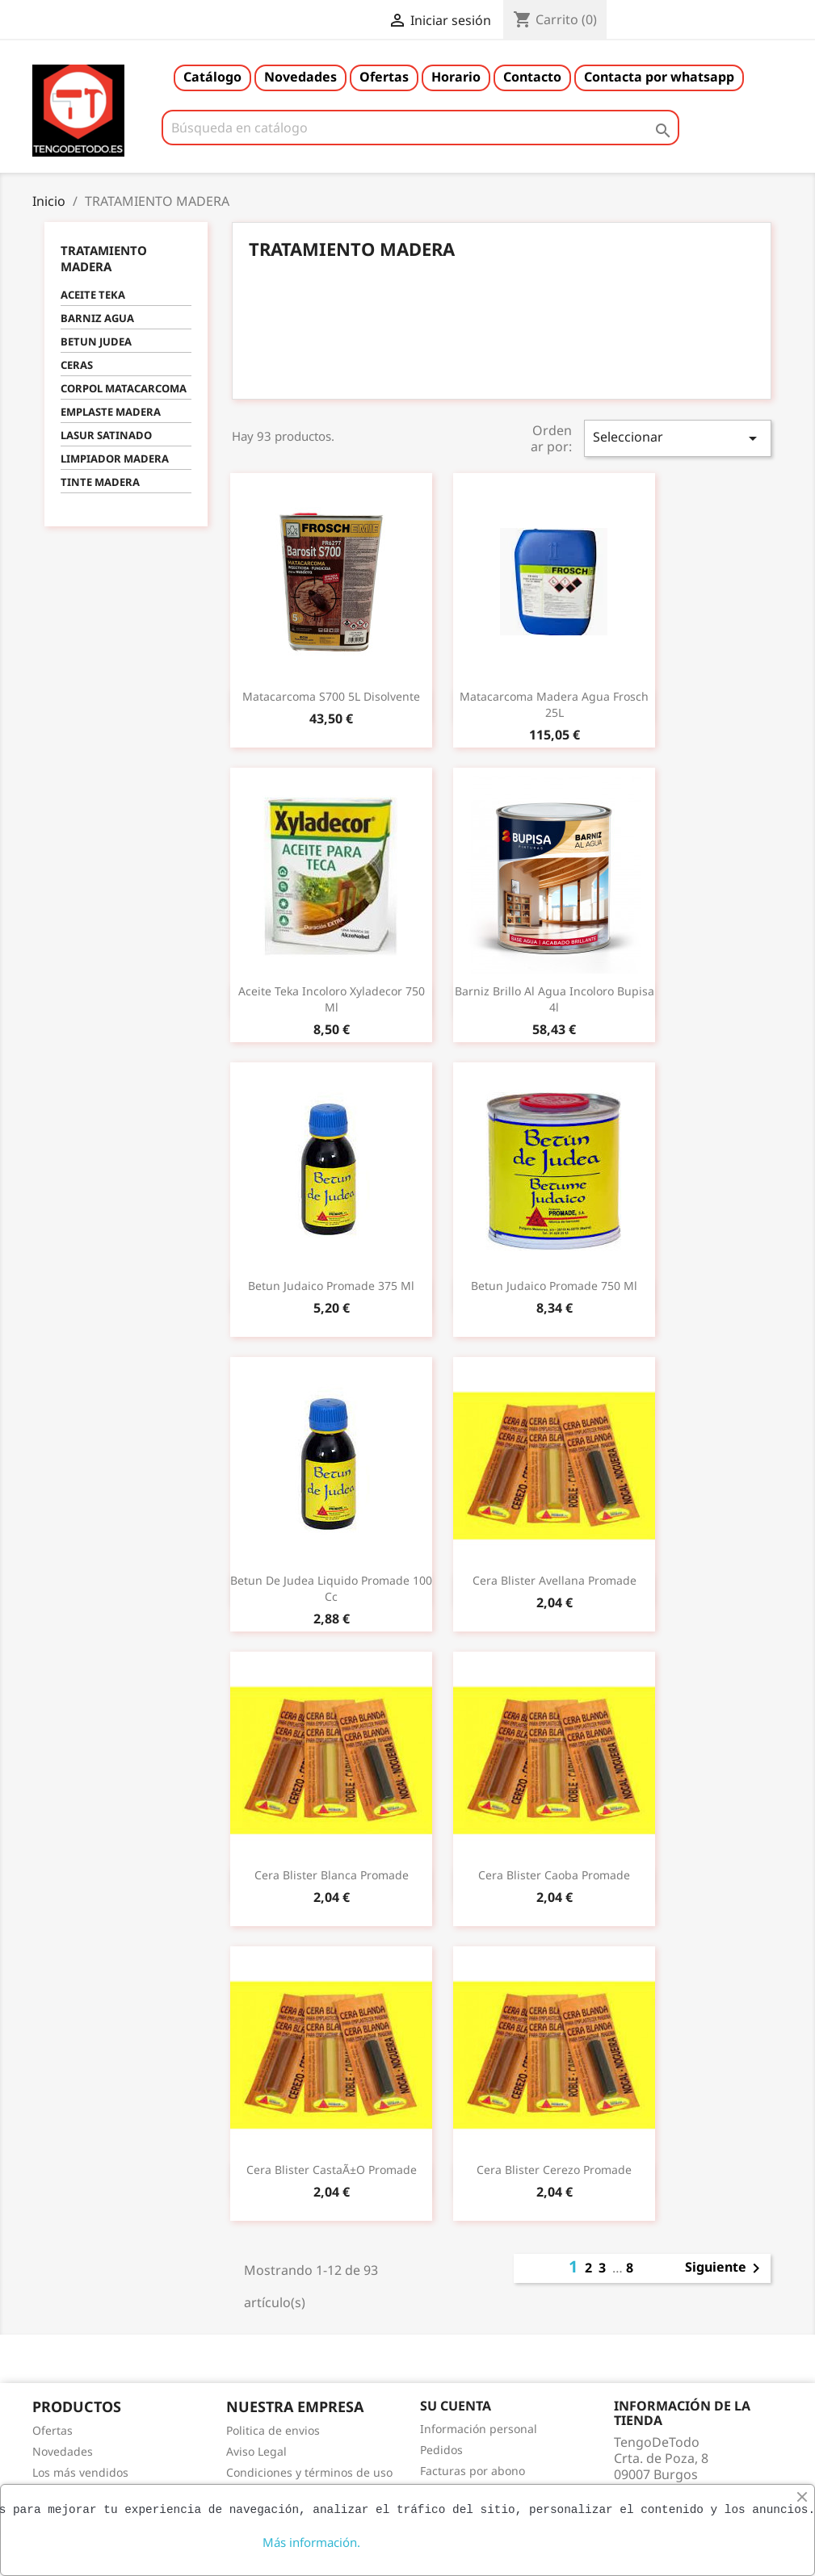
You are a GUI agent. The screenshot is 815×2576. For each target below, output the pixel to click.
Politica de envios (273, 2430)
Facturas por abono (472, 2470)
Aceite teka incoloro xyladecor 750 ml (331, 999)
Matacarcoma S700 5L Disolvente (331, 696)
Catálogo (212, 77)
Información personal (478, 2428)
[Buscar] (421, 127)
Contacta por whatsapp (659, 77)
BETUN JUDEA (96, 341)
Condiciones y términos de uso (309, 2472)
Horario (456, 77)
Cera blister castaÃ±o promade (331, 2169)
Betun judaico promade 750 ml (554, 1285)
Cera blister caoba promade (554, 1875)
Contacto (532, 77)
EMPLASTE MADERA (111, 411)
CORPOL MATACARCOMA (124, 388)
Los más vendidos (80, 2472)
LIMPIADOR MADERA (115, 458)
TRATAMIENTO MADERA (104, 258)
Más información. (311, 2542)
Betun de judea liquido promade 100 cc (331, 1588)
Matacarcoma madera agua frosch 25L (554, 704)
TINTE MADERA (100, 482)
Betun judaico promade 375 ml (331, 1285)
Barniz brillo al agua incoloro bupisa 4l (554, 999)
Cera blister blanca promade (331, 1875)
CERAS (77, 365)
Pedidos (441, 2449)
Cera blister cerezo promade (554, 2169)
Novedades (300, 77)
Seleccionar (677, 438)
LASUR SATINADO (106, 435)
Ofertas (384, 77)
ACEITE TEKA (93, 294)
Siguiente (725, 2268)
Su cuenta (455, 2406)
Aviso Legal (256, 2451)
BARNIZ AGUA (97, 318)
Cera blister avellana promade (554, 1580)
